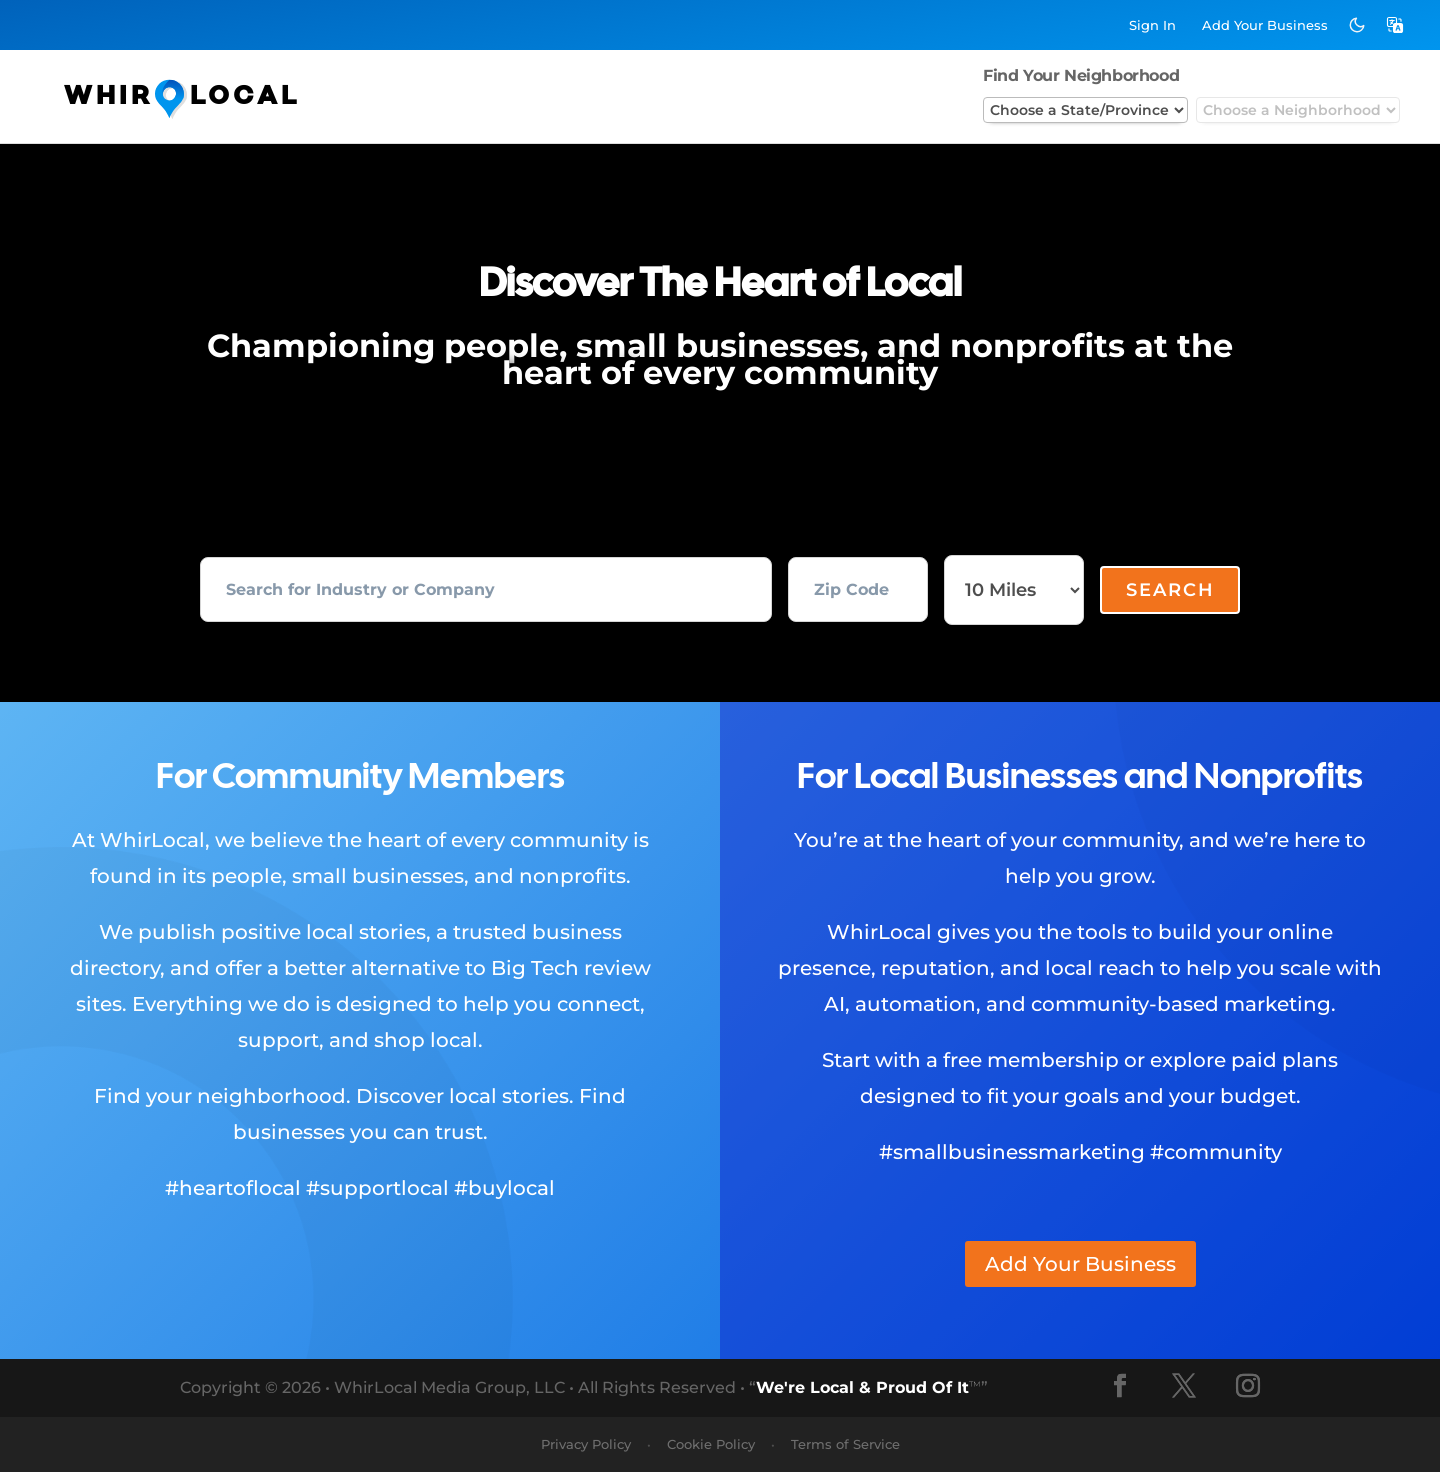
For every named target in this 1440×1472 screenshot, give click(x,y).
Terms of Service (845, 1444)
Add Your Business (1080, 1264)
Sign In (1152, 25)
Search (1170, 590)
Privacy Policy (586, 1444)
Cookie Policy (711, 1444)
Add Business (1265, 25)
